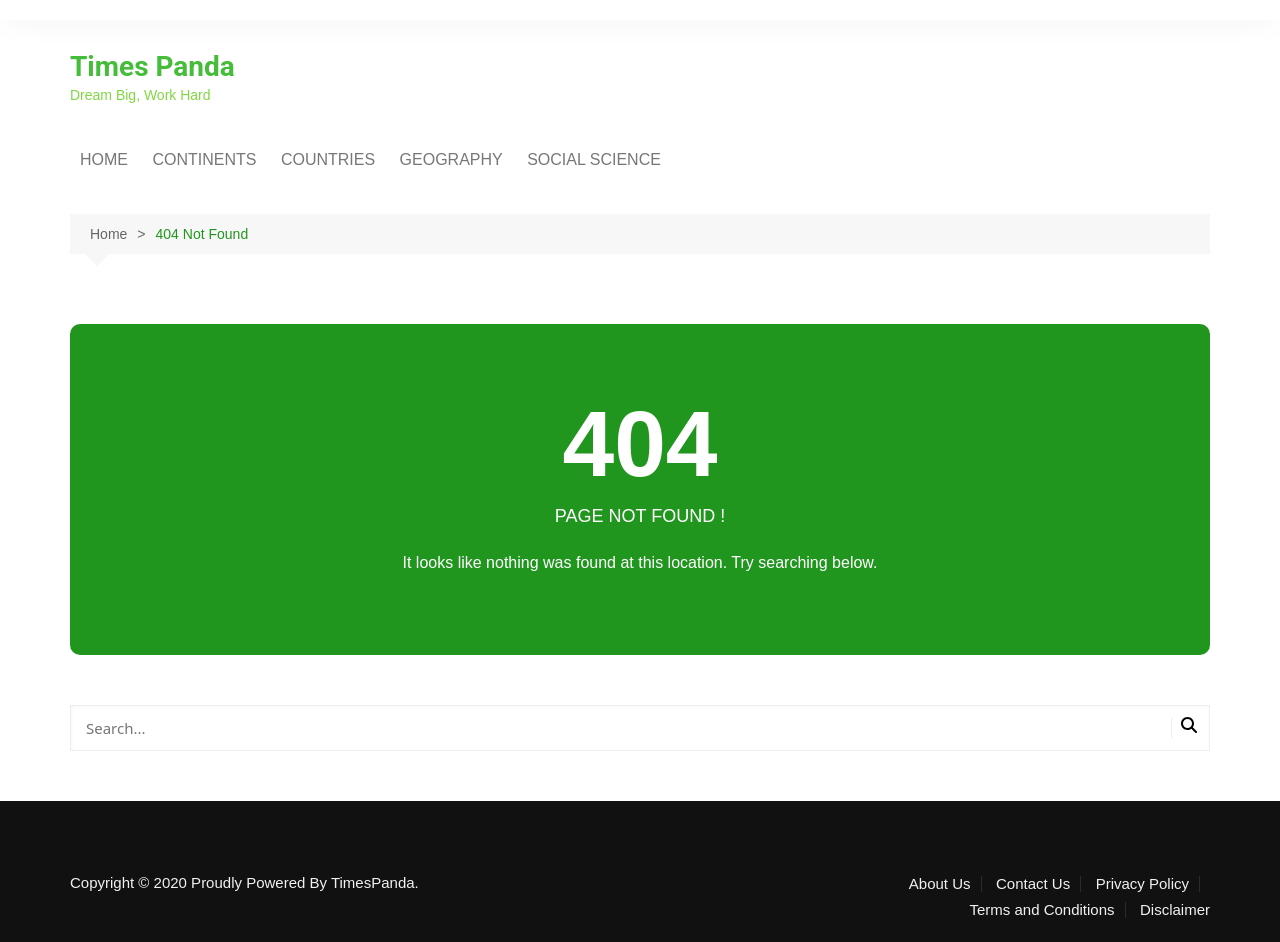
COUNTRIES (328, 159)
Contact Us (1033, 884)
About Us (940, 884)
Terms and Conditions (1041, 910)
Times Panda (152, 66)
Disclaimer (1175, 910)
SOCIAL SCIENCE (594, 159)
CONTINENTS (204, 159)
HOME (104, 159)
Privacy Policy (1142, 884)
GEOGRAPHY (451, 159)
